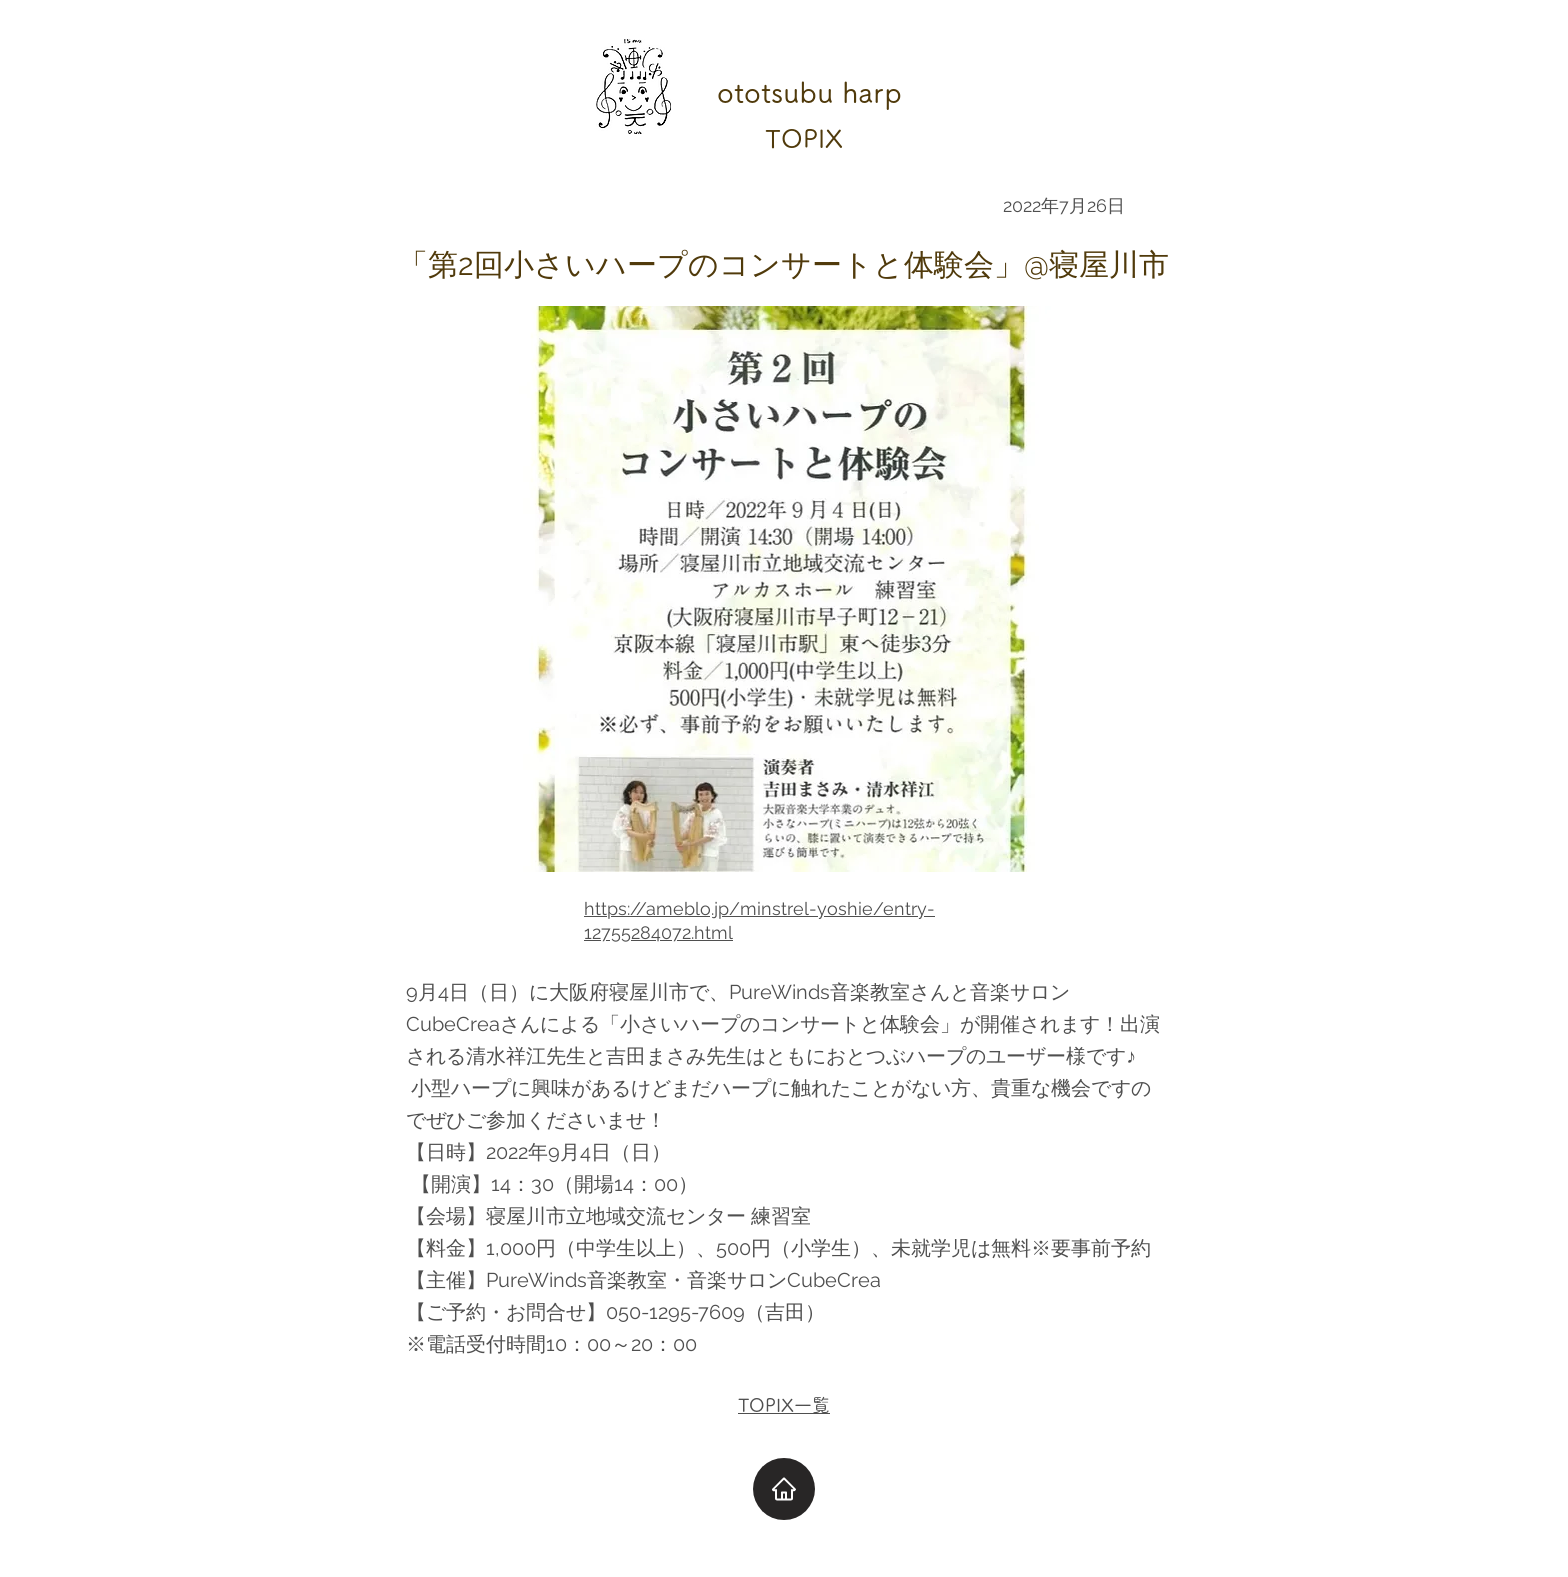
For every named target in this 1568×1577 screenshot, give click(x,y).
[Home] (784, 1489)
